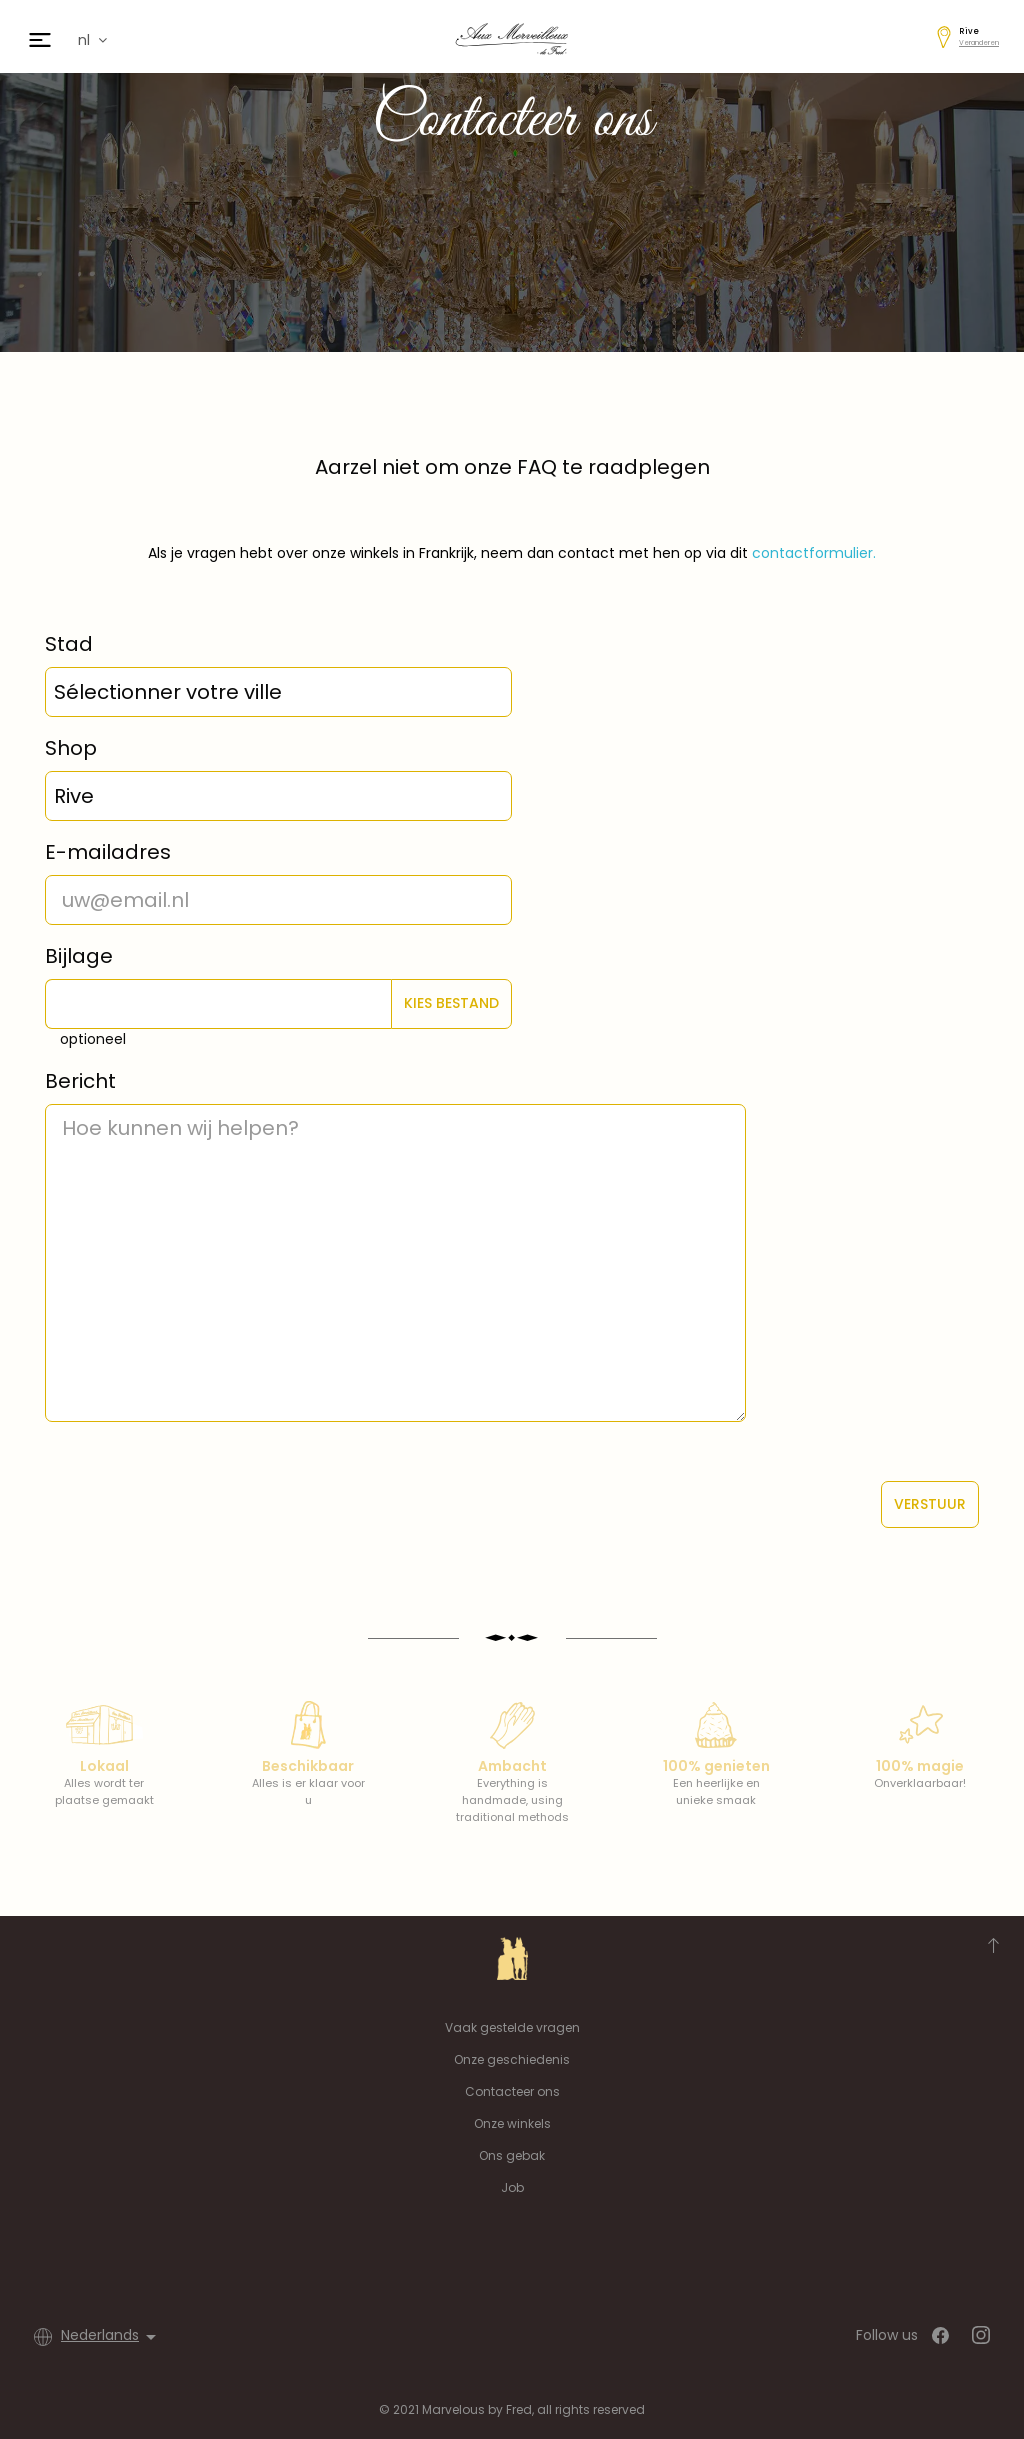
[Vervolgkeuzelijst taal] (112, 2337)
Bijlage (79, 956)
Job (512, 2187)
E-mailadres (108, 852)
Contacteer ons (512, 2091)
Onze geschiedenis (512, 2059)
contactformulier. (814, 553)
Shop (71, 748)
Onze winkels (512, 2123)
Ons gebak (512, 2155)
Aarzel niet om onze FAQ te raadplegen (512, 467)
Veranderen (979, 42)
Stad (69, 644)
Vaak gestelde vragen (512, 2027)
